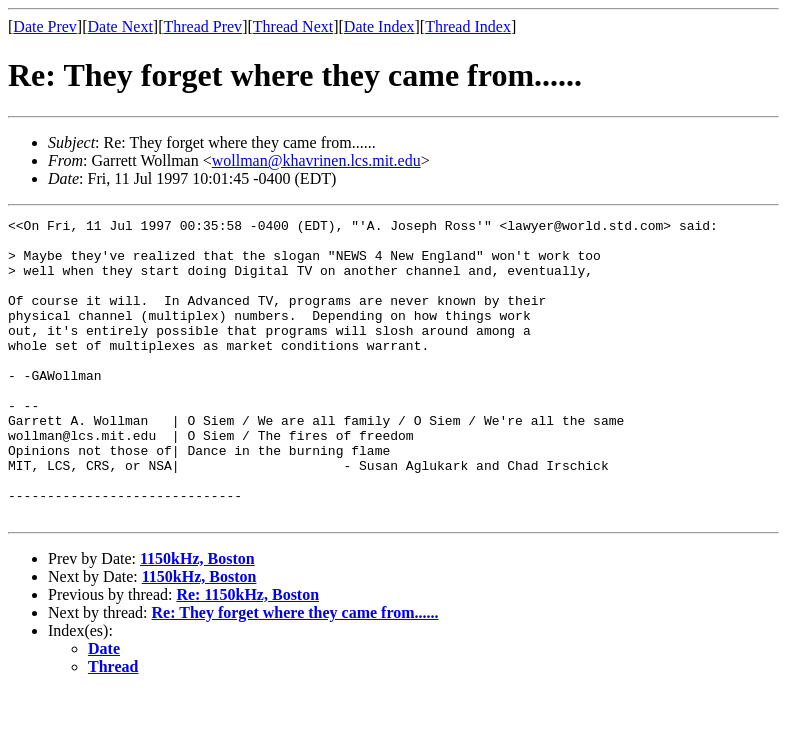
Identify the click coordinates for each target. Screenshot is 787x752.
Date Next (120, 26)
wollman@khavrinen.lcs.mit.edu (316, 160)
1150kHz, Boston (197, 618)
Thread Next (293, 26)
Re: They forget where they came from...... (295, 672)
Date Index (379, 26)
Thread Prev (202, 26)
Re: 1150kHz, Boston (247, 654)
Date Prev (45, 26)
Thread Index (468, 26)
